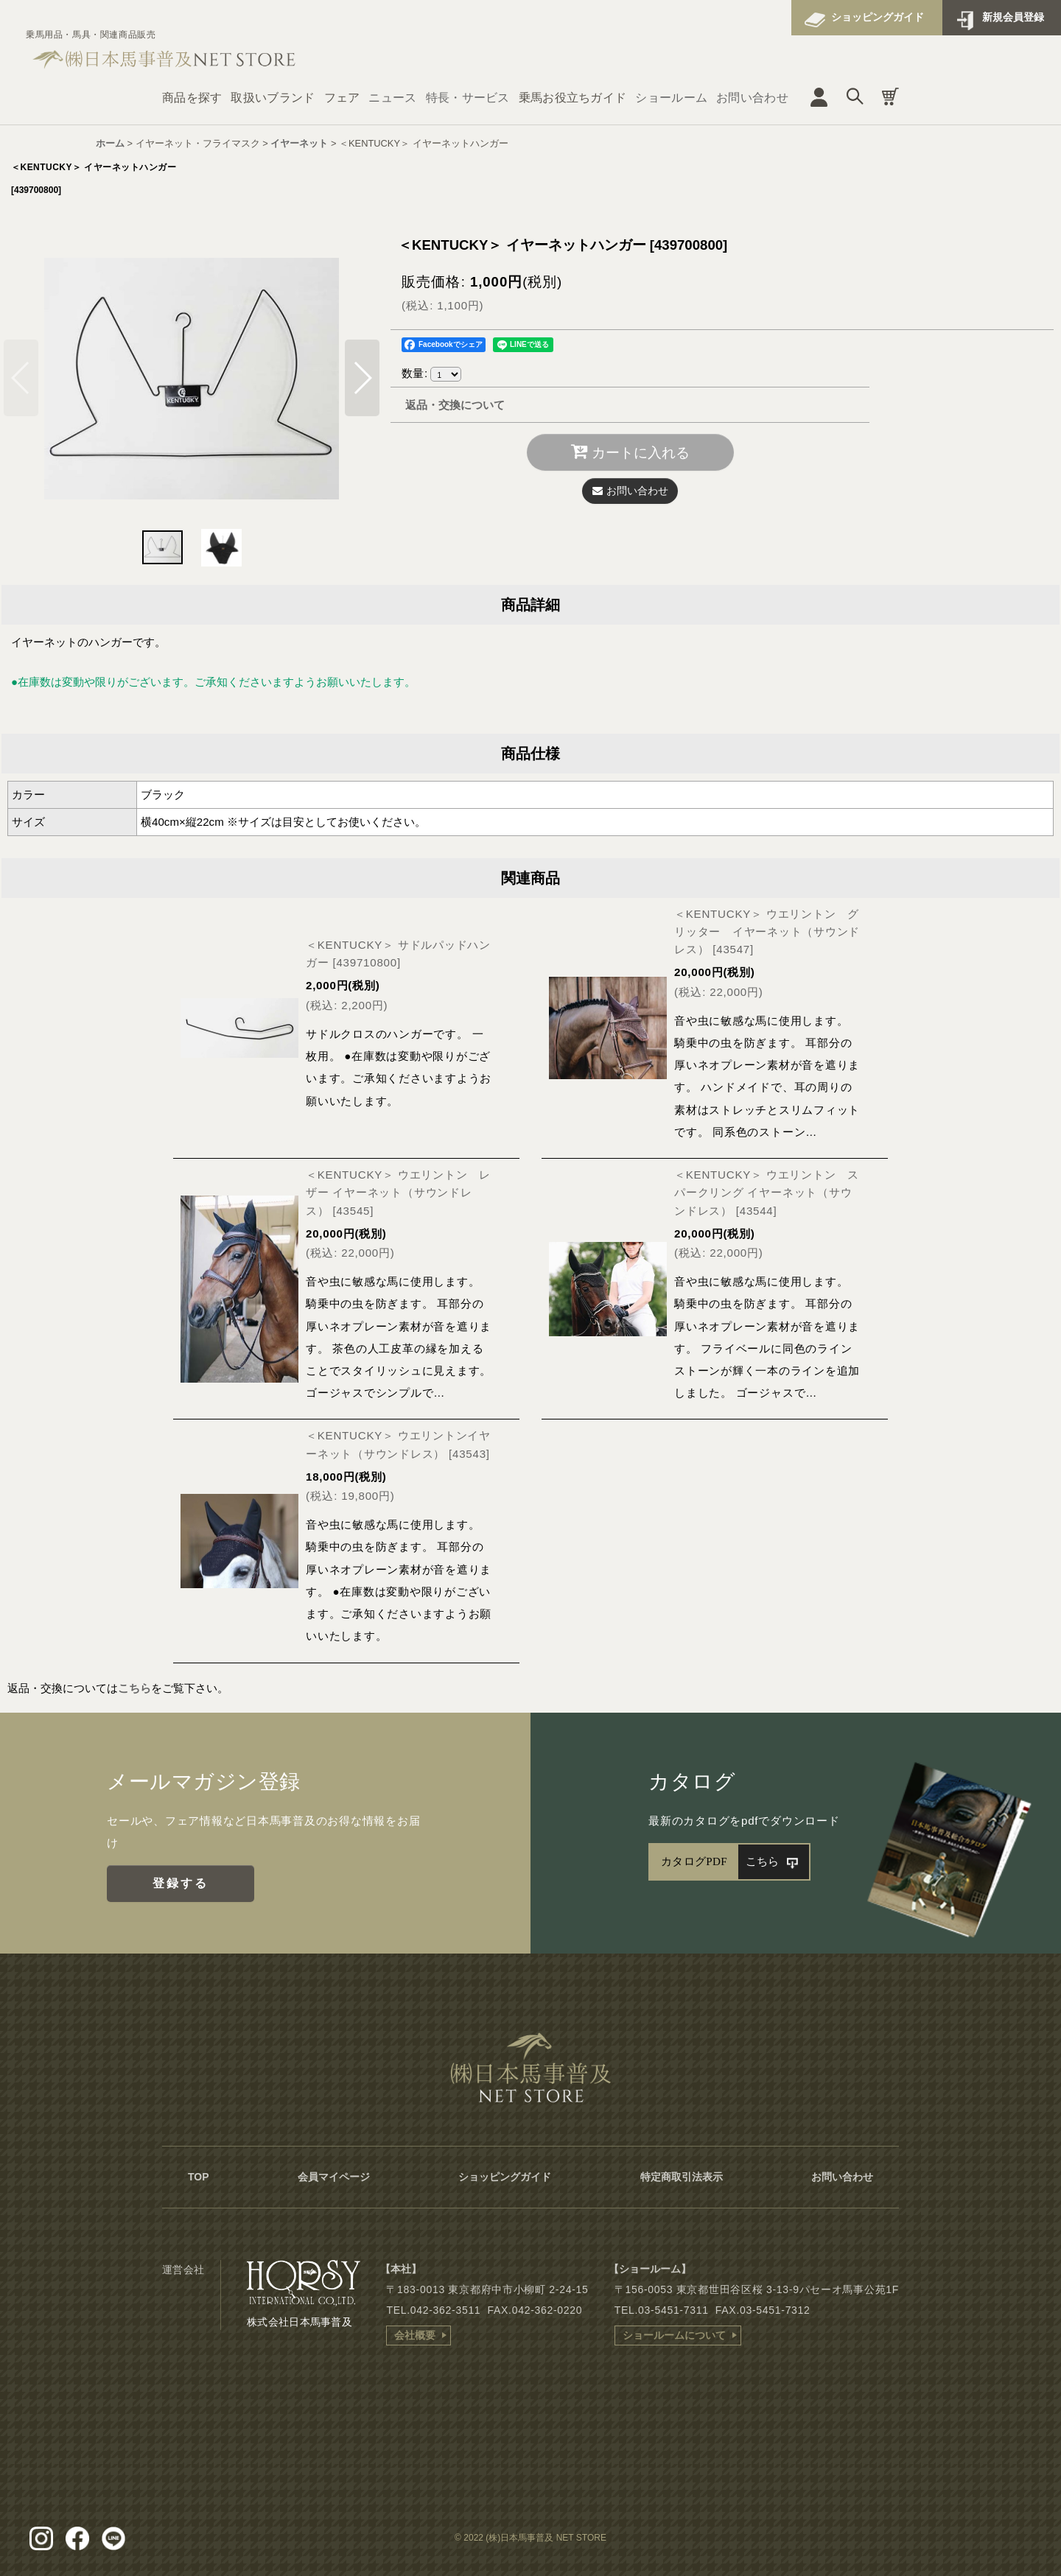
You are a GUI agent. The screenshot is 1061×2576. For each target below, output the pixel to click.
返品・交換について (455, 405)
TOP (198, 2177)
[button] (362, 378)
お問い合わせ (752, 97)
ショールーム (671, 97)
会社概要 (414, 2335)
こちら (134, 1688)
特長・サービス (468, 97)
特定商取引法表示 (681, 2177)
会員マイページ (334, 2177)
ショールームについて (674, 2335)
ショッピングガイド (877, 17)
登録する (181, 1883)
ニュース (392, 97)
